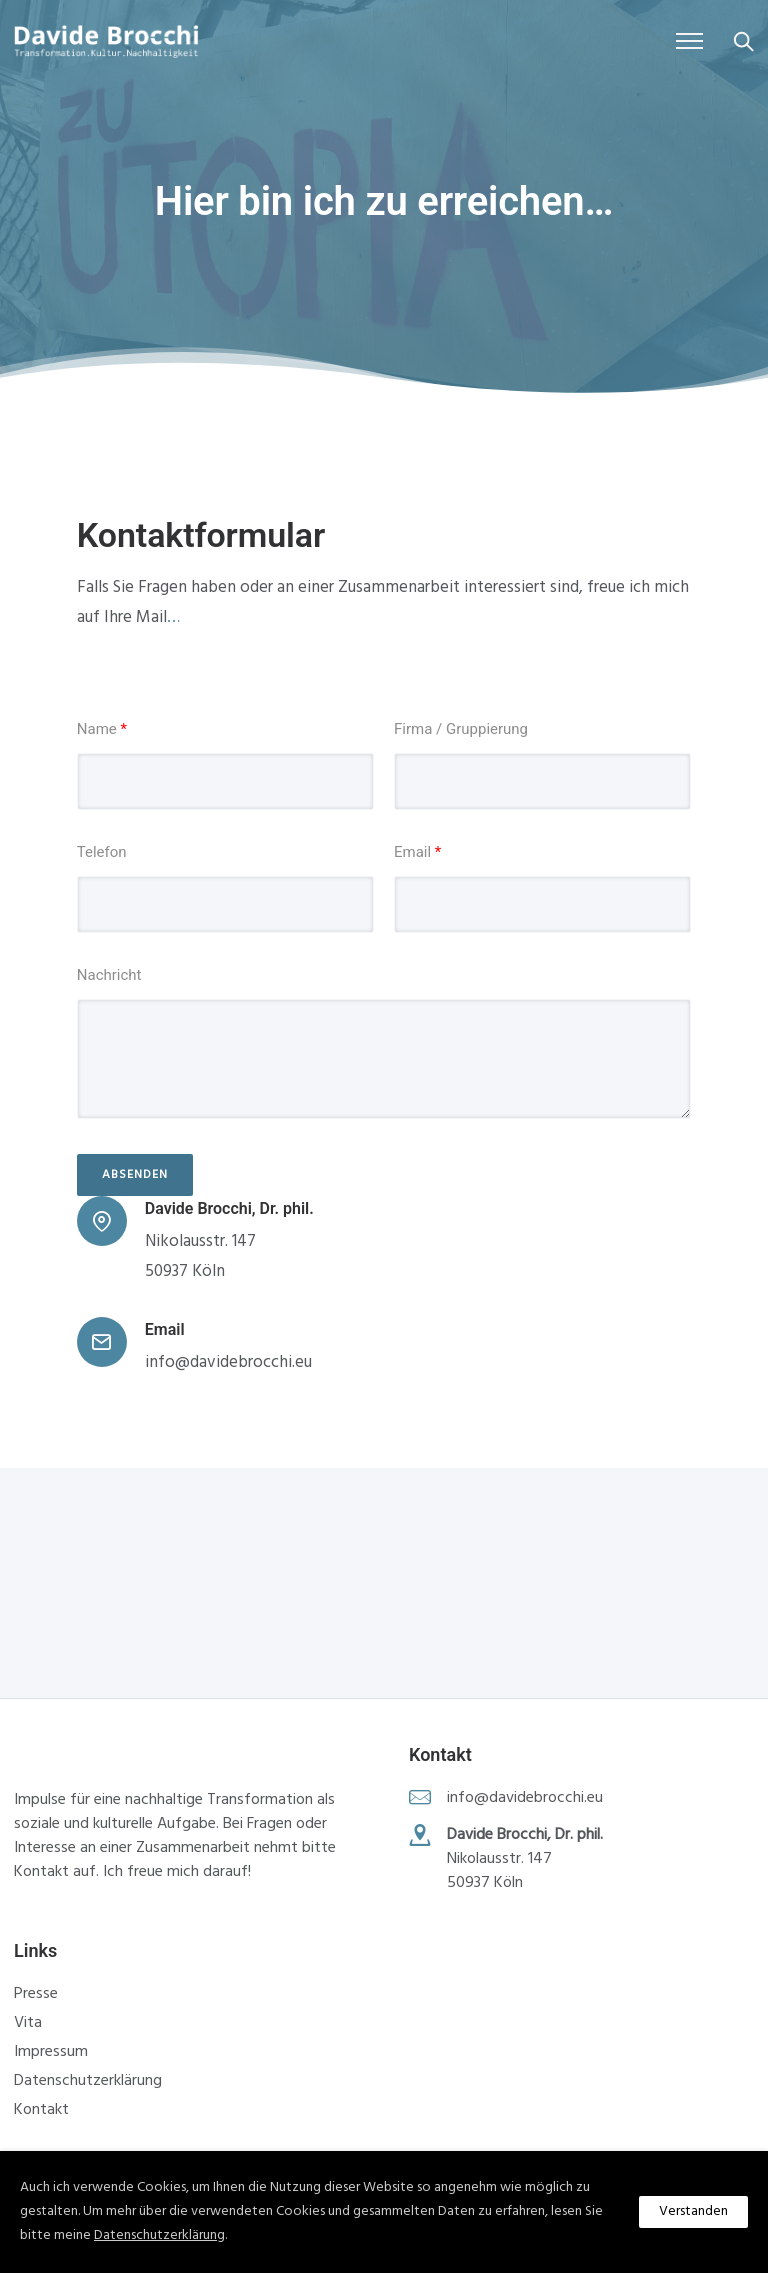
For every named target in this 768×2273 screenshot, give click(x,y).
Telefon (102, 852)
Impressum (51, 2052)
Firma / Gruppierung (461, 729)
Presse (36, 1994)
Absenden (135, 1175)
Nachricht (109, 975)
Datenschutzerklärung (88, 2081)
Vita (28, 2023)
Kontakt (41, 2110)
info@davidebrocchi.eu (228, 1362)
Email (417, 852)
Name (102, 729)
